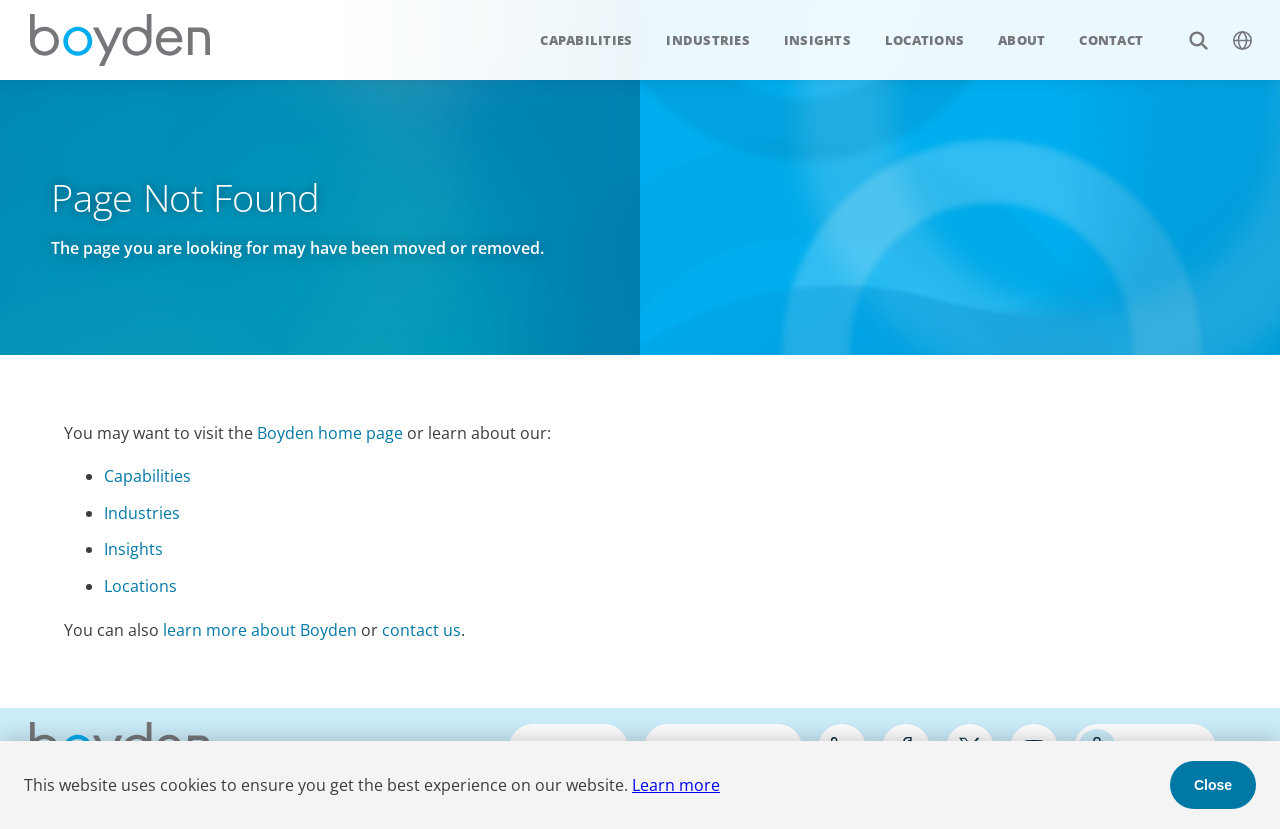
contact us (421, 630)
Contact (1111, 40)
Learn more (676, 785)
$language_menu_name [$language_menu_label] (1231, 29)
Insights (817, 40)
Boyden (120, 40)
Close (1213, 785)
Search (1187, 29)
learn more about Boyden (260, 630)
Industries (708, 40)
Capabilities (586, 40)
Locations (924, 40)
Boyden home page (330, 433)
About (1021, 40)
